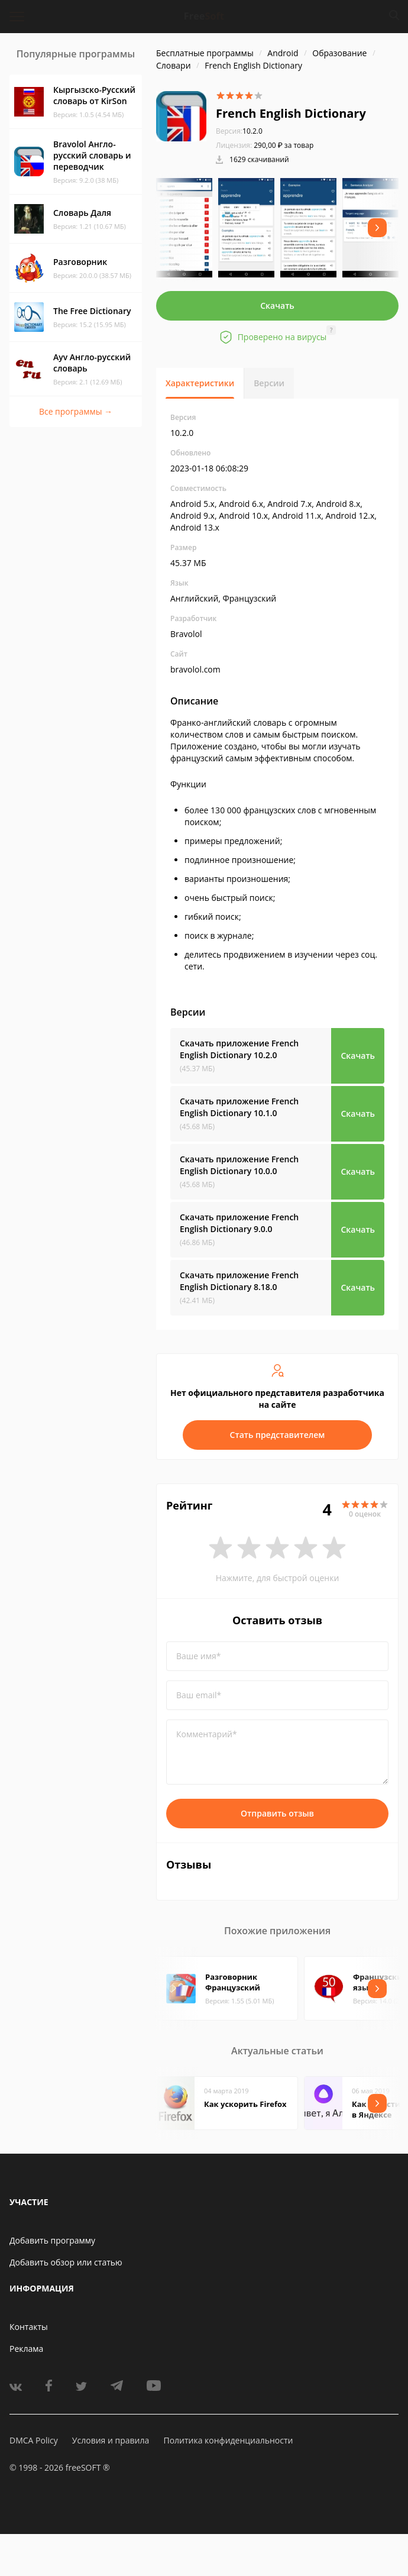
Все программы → (75, 411)
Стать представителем (277, 1434)
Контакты (28, 2326)
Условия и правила (110, 2440)
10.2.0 (239, 131)
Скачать (277, 305)
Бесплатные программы (205, 53)
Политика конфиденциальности (228, 2440)
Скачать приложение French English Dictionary (239, 1049)
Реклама (26, 2348)
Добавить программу (52, 2240)
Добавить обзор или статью (65, 2262)
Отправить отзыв (277, 1813)
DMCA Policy (33, 2440)
